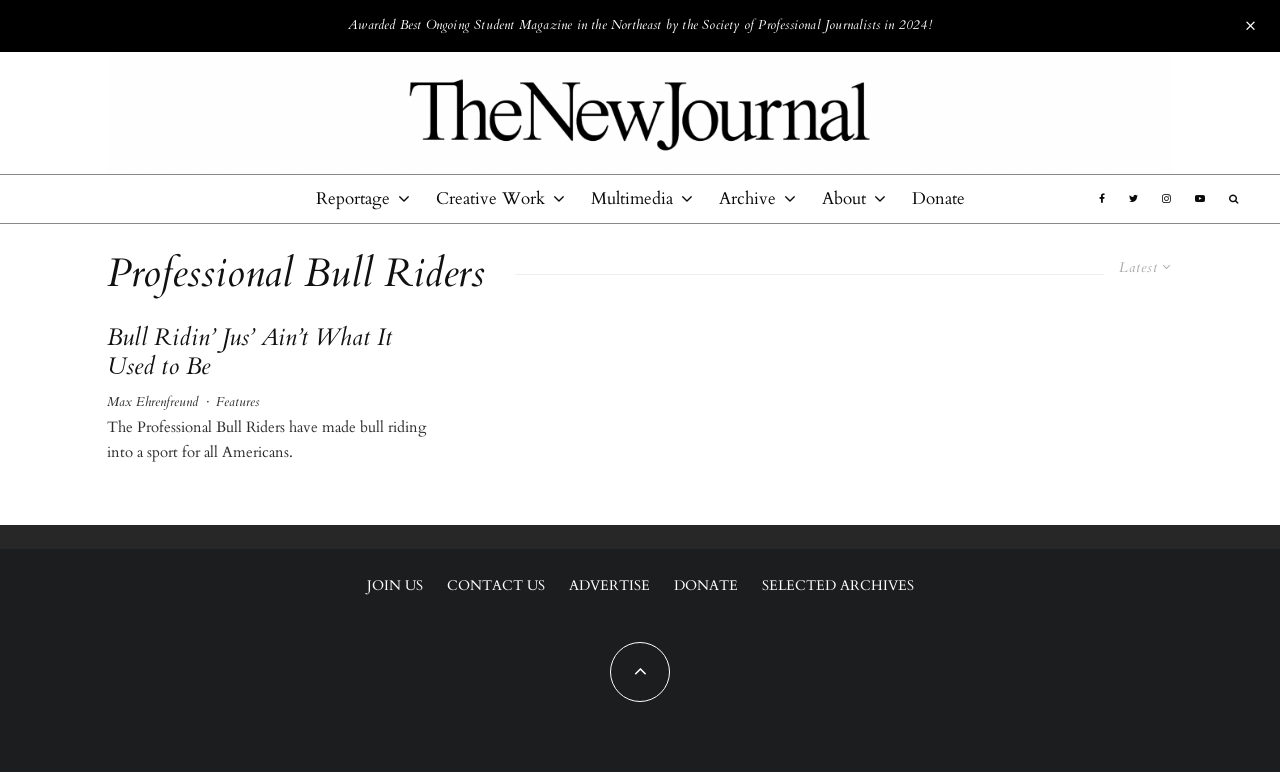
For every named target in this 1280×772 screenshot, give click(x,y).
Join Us (395, 585)
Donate (938, 198)
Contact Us (496, 585)
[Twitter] (1133, 199)
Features (237, 402)
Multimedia (632, 198)
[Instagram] (1166, 199)
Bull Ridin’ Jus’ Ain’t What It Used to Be (249, 353)
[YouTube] (1200, 199)
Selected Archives (838, 585)
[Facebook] (1102, 199)
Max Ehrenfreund (152, 402)
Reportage (353, 198)
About (844, 198)
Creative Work (490, 198)
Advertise (609, 585)
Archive (747, 198)
